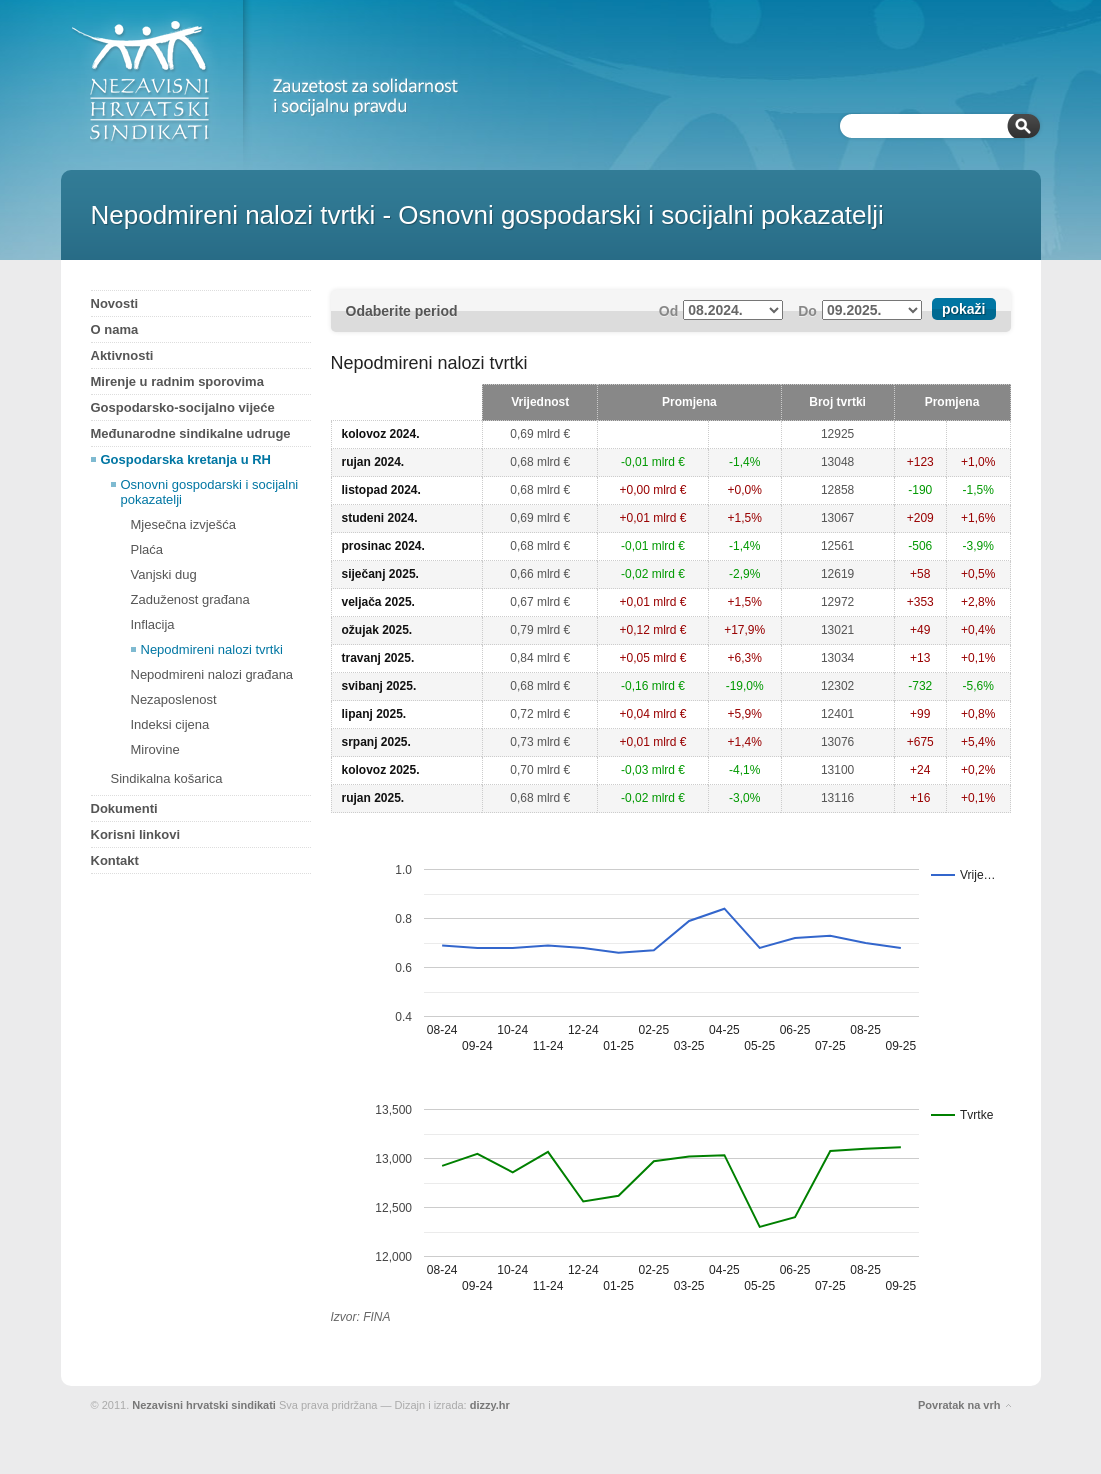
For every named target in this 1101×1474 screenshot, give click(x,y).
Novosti (115, 303)
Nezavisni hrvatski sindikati (204, 1405)
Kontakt (115, 860)
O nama (115, 329)
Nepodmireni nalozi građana (212, 674)
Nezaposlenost (174, 699)
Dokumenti (124, 808)
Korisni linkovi (136, 834)
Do (807, 311)
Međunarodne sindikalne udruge (191, 433)
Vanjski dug (164, 574)
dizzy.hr (490, 1405)
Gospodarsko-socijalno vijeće (183, 407)
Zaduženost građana (190, 599)
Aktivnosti (122, 355)
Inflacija (153, 624)
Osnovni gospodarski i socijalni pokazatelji (210, 492)
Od (668, 311)
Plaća (147, 549)
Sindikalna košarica (167, 778)
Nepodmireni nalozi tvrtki (212, 649)
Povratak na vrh (959, 1405)
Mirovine (155, 749)
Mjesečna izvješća (184, 524)
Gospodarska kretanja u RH (186, 459)
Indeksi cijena (170, 724)
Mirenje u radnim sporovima (177, 381)
